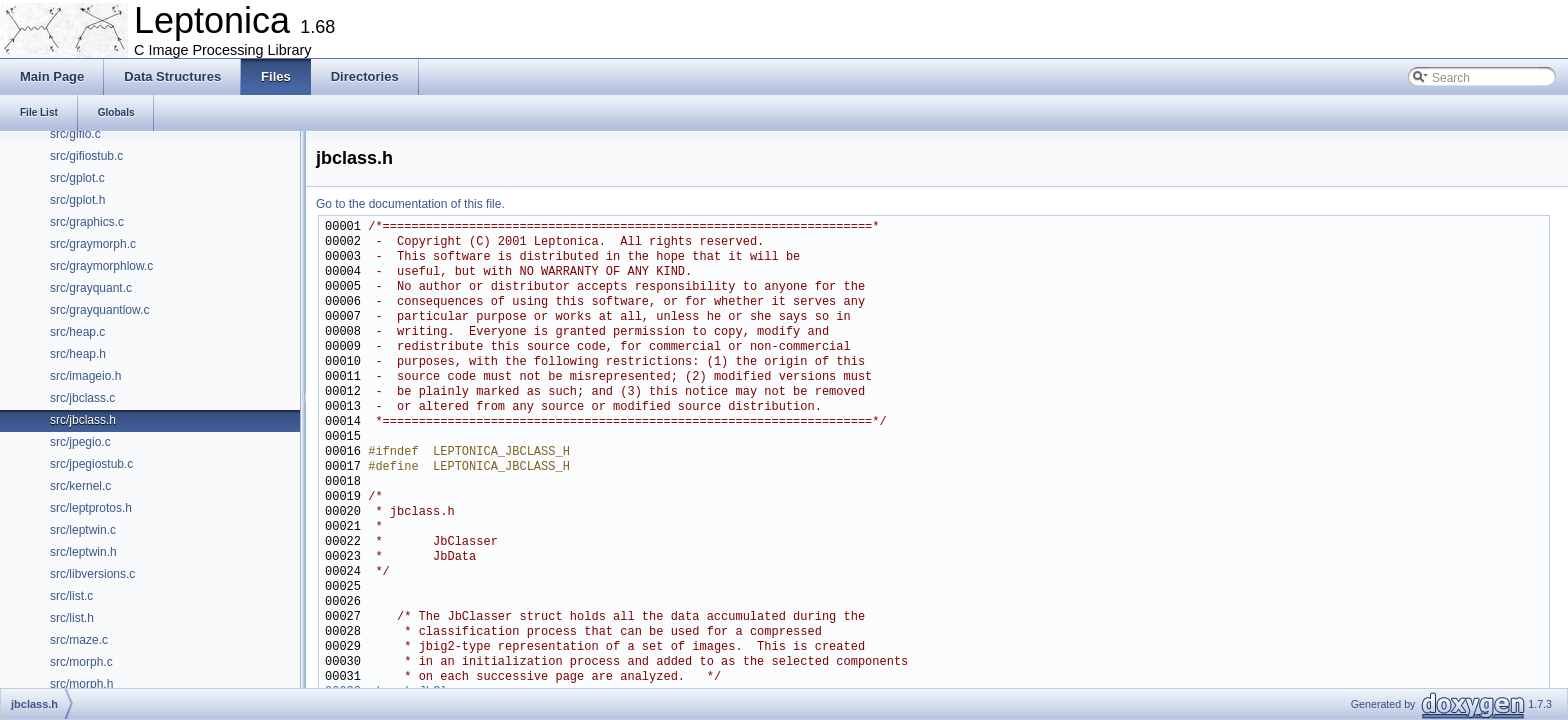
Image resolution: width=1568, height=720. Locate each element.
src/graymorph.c (93, 244)
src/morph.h (81, 684)
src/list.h (72, 618)
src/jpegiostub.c (91, 464)
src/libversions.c (92, 574)
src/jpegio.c (80, 442)
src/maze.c (79, 640)
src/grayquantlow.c (99, 310)
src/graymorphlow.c (101, 266)
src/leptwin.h (83, 552)
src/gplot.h (77, 200)
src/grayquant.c (91, 288)
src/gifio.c (75, 134)
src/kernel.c (80, 486)
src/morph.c (81, 662)
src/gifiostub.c (86, 156)
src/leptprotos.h (91, 508)
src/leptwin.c (83, 530)
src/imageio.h (85, 376)
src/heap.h (78, 354)
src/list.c (71, 596)
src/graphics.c (87, 222)
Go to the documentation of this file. (410, 204)
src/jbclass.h (83, 420)
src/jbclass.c (82, 398)
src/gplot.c (77, 178)
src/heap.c (77, 332)
